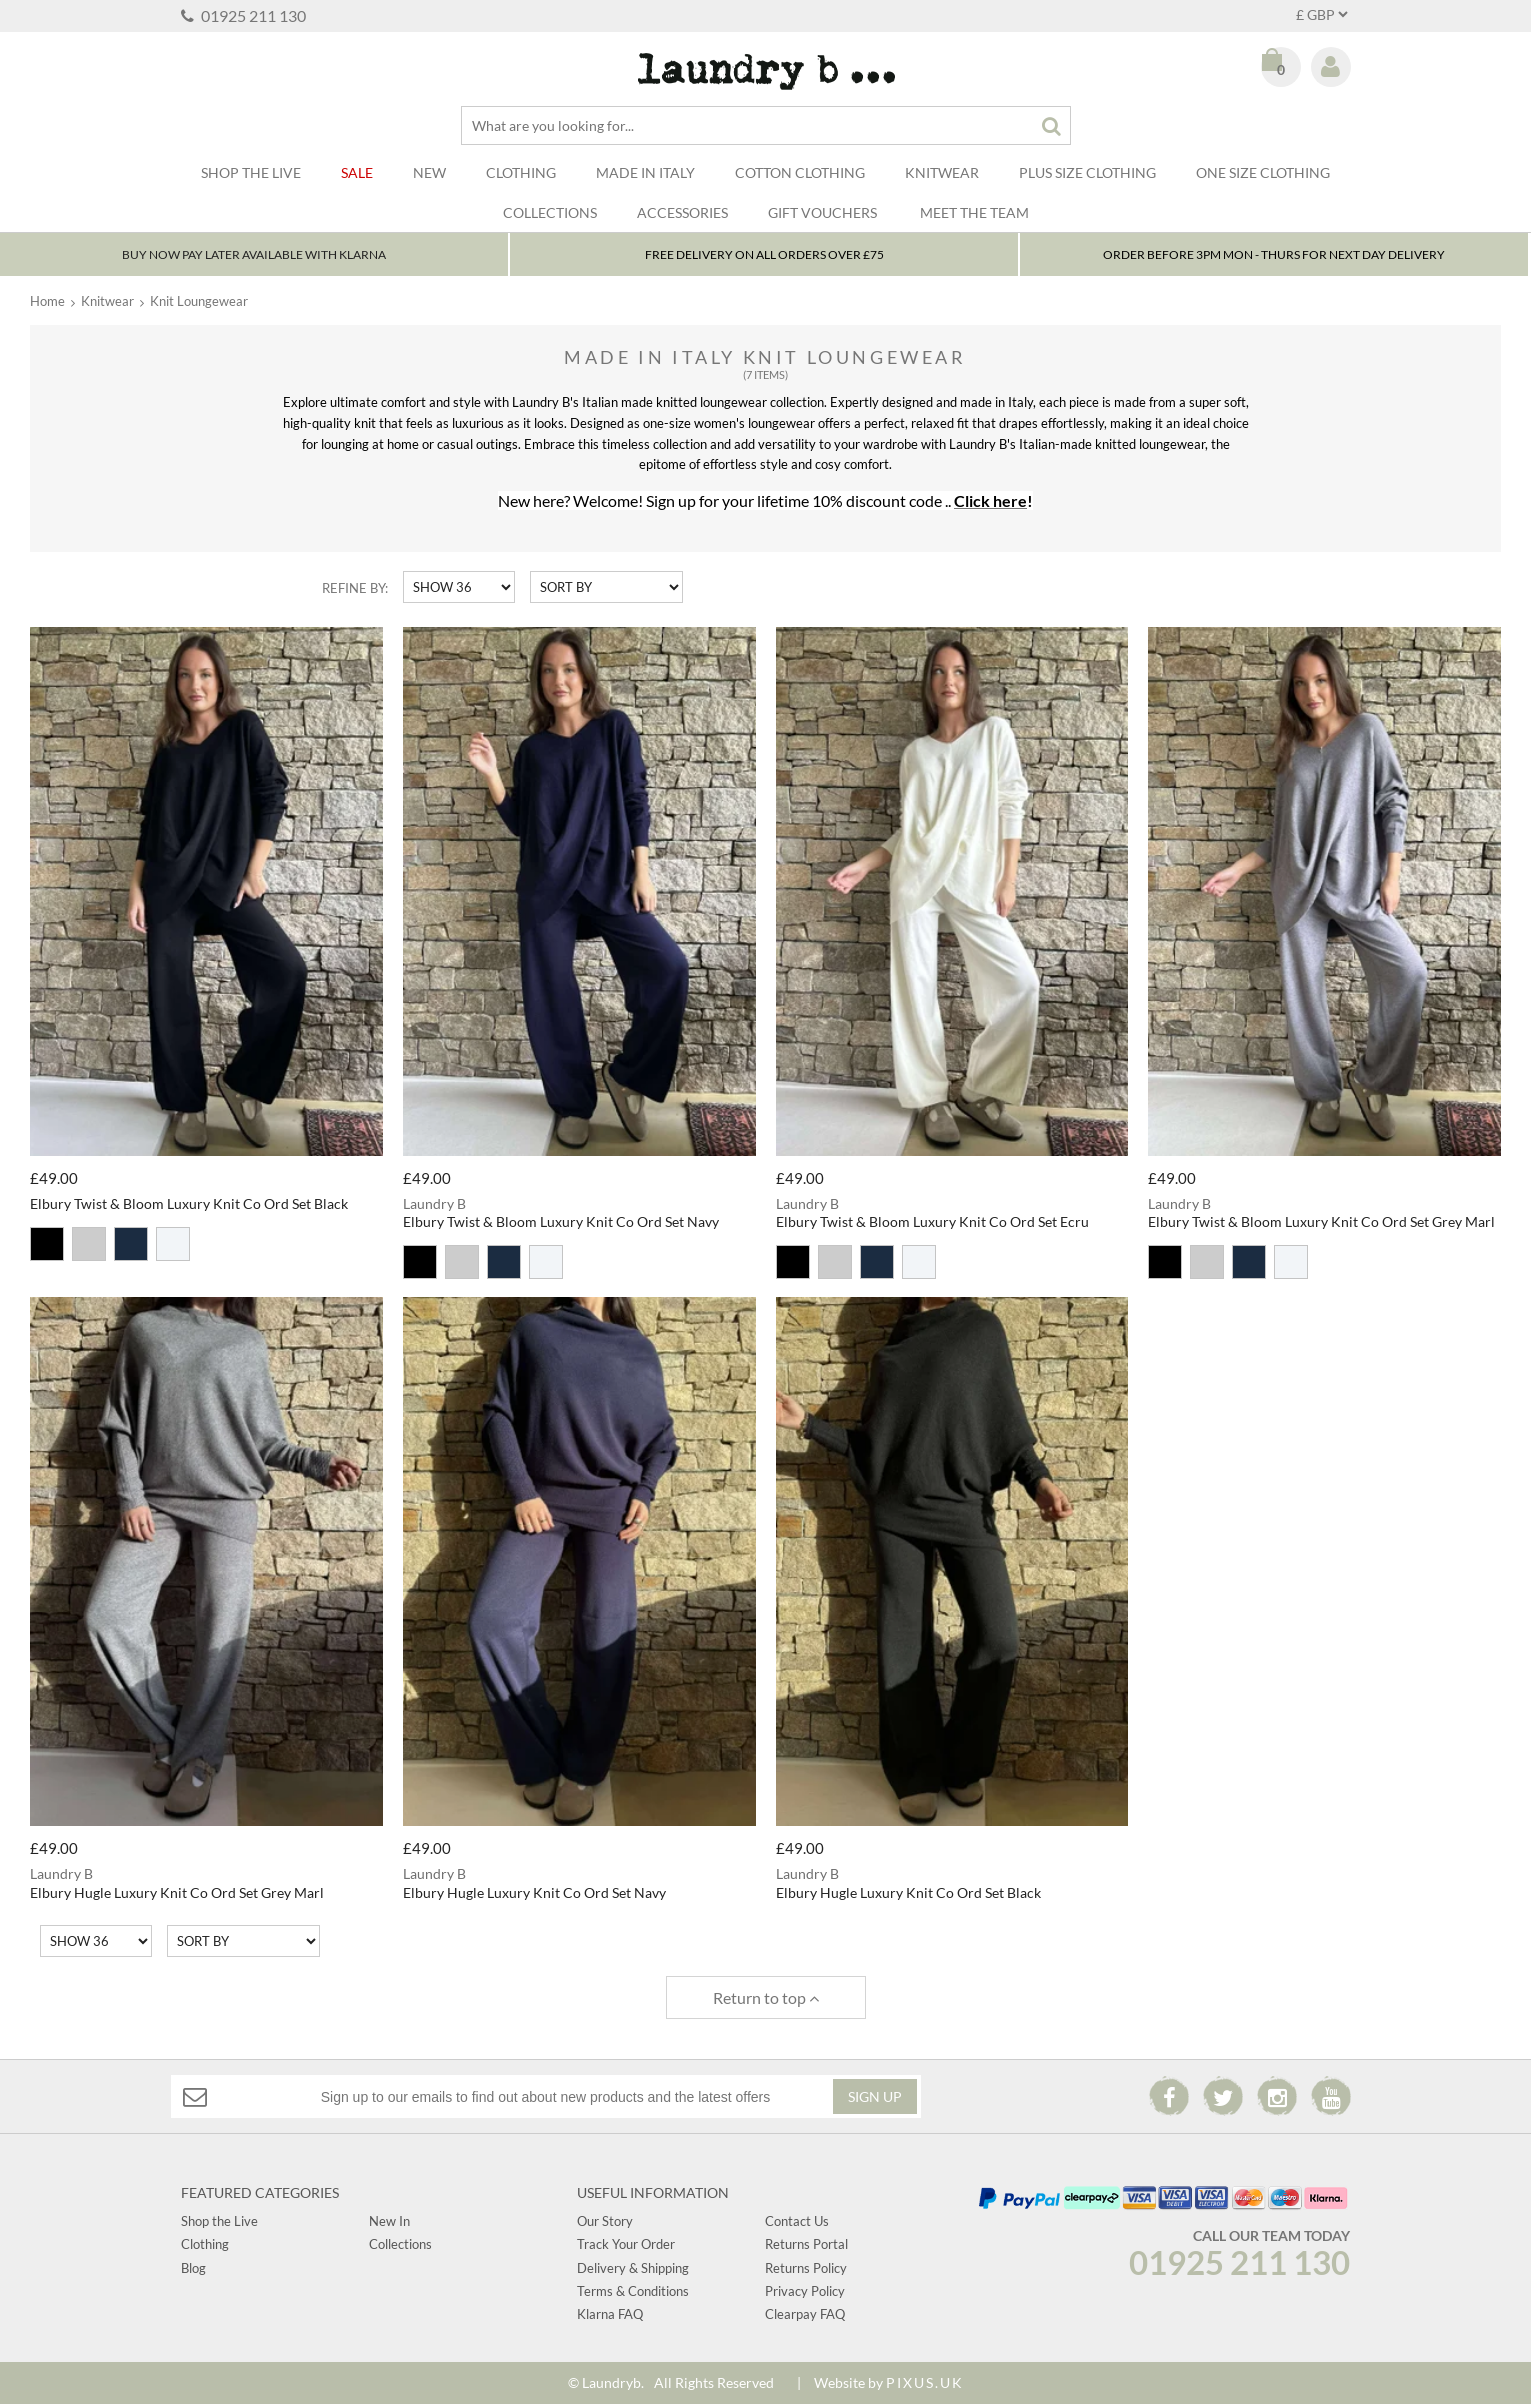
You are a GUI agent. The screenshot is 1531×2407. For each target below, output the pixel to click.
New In (389, 2224)
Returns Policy (806, 2271)
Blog (193, 2271)
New (429, 172)
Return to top (766, 2000)
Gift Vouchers (822, 212)
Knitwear (942, 172)
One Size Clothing (1263, 172)
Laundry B (765, 71)
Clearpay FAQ (805, 2318)
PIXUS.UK (925, 2385)
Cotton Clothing (800, 172)
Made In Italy (645, 172)
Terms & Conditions (633, 2294)
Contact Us (797, 2224)
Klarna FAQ (610, 2318)
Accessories (682, 212)
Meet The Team (974, 212)
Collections (550, 212)
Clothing (521, 172)
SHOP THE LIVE (251, 172)
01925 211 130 (243, 15)
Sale (357, 172)
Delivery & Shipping (633, 2271)
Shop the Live (219, 2224)
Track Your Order (626, 2247)
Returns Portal (806, 2247)
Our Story (605, 2224)
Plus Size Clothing (1087, 172)
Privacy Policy (805, 2294)
